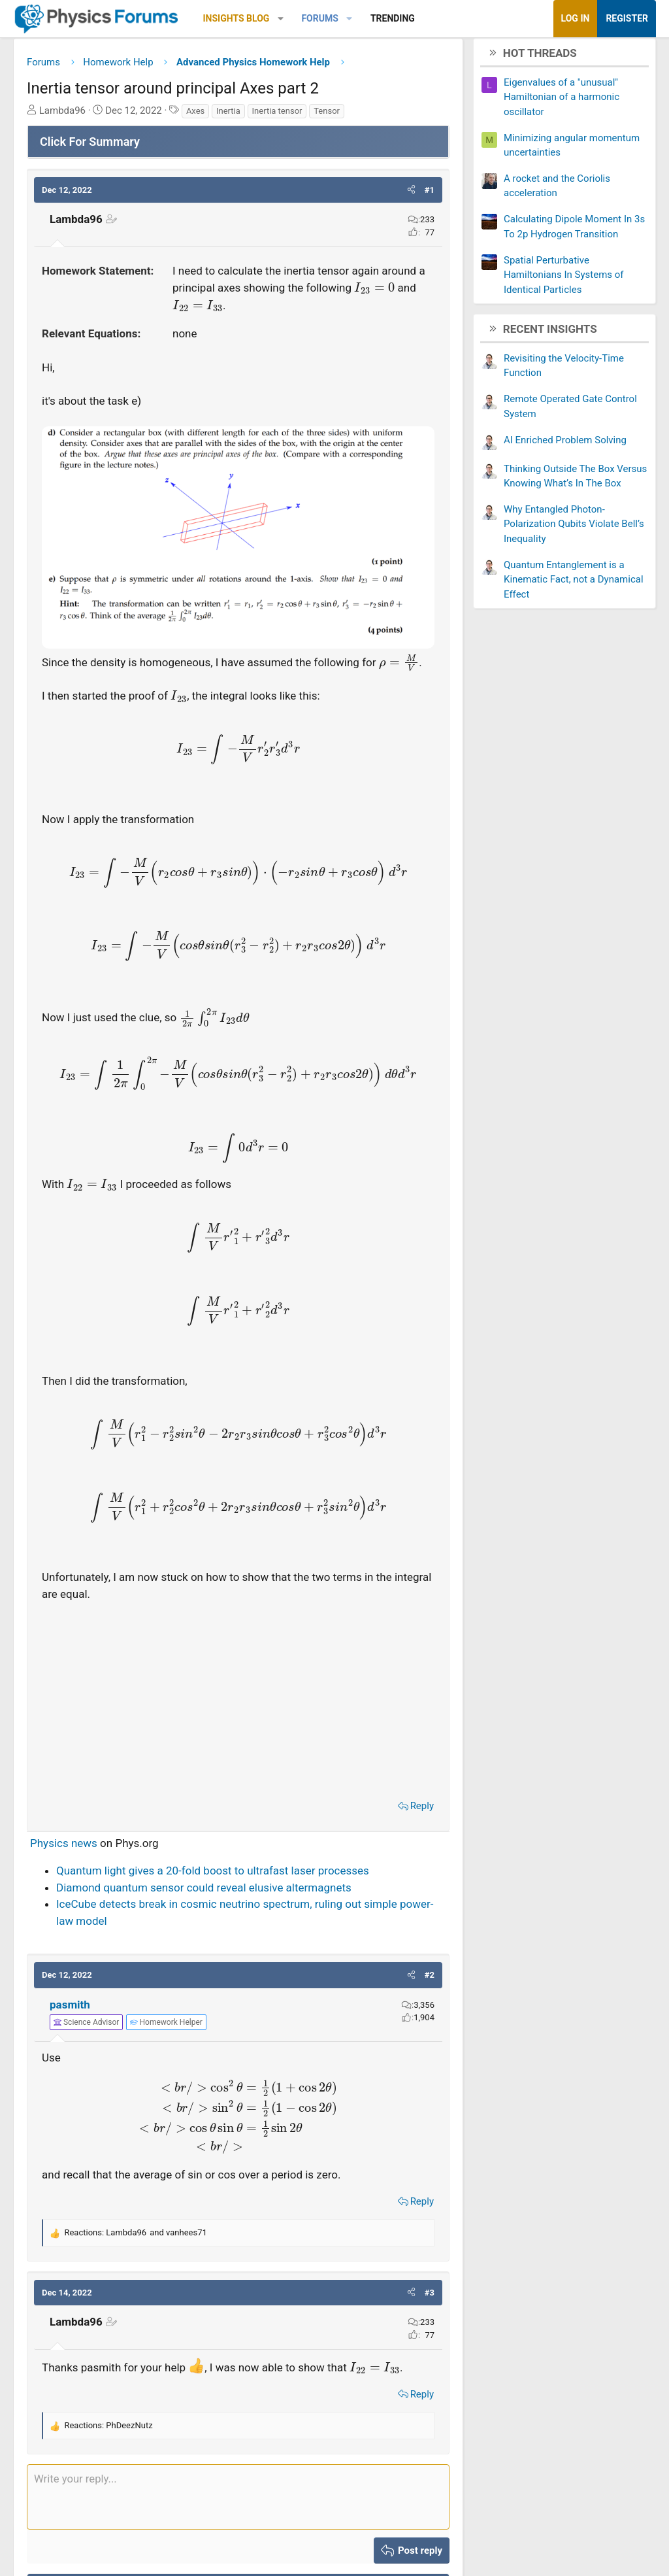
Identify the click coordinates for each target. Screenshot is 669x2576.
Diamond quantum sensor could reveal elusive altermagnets (203, 1892)
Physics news (63, 1847)
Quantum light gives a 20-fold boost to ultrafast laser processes (212, 1875)
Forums (319, 18)
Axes (195, 115)
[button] (280, 18)
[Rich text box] (238, 2501)
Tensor (327, 115)
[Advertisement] (238, 1701)
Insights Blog (236, 18)
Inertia (228, 115)
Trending (392, 18)
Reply (422, 1811)
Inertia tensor (277, 115)
